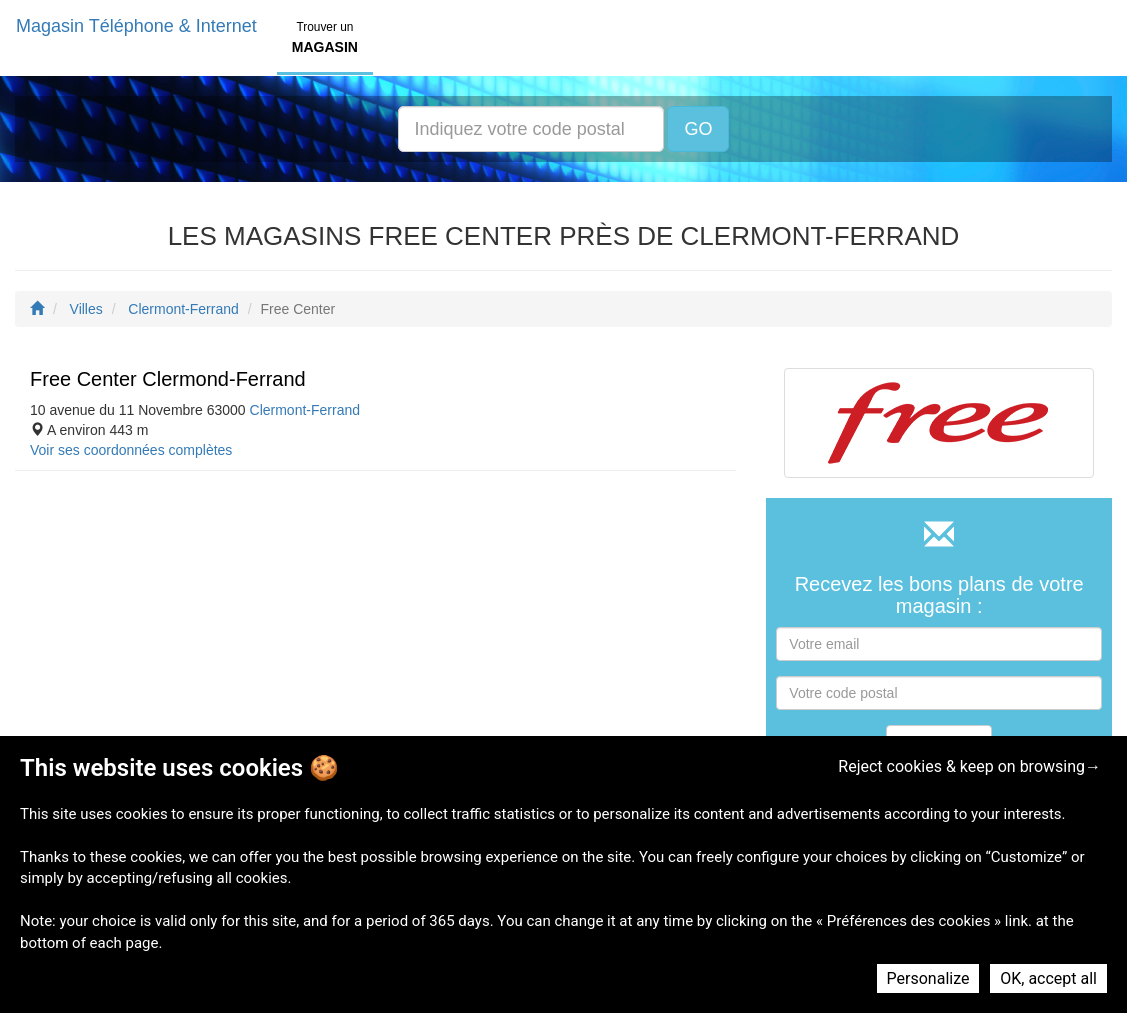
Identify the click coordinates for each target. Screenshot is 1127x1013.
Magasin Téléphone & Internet (136, 26)
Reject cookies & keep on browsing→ (969, 766)
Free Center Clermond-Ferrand (168, 379)
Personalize (928, 978)
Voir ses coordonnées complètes (131, 450)
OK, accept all (1048, 978)
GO (698, 129)
